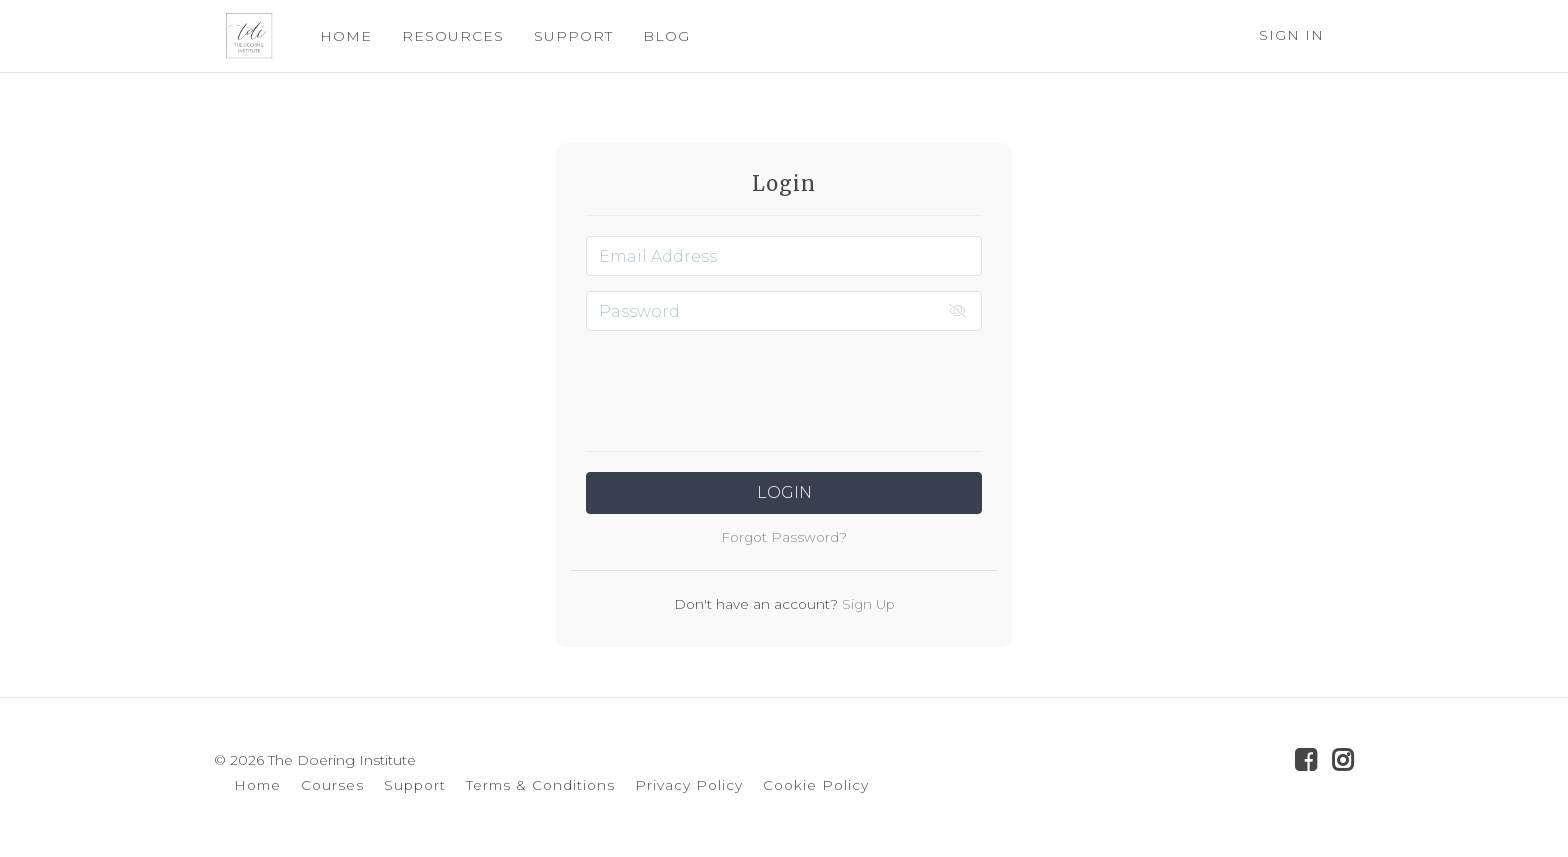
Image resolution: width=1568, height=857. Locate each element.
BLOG (656, 36)
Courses (332, 785)
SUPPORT (563, 36)
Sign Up (866, 604)
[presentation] (784, 385)
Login (784, 492)
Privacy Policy (689, 785)
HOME (336, 36)
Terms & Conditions (540, 785)
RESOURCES (443, 36)
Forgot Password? (784, 537)
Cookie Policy (816, 785)
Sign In (1291, 35)
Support (415, 785)
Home (257, 785)
